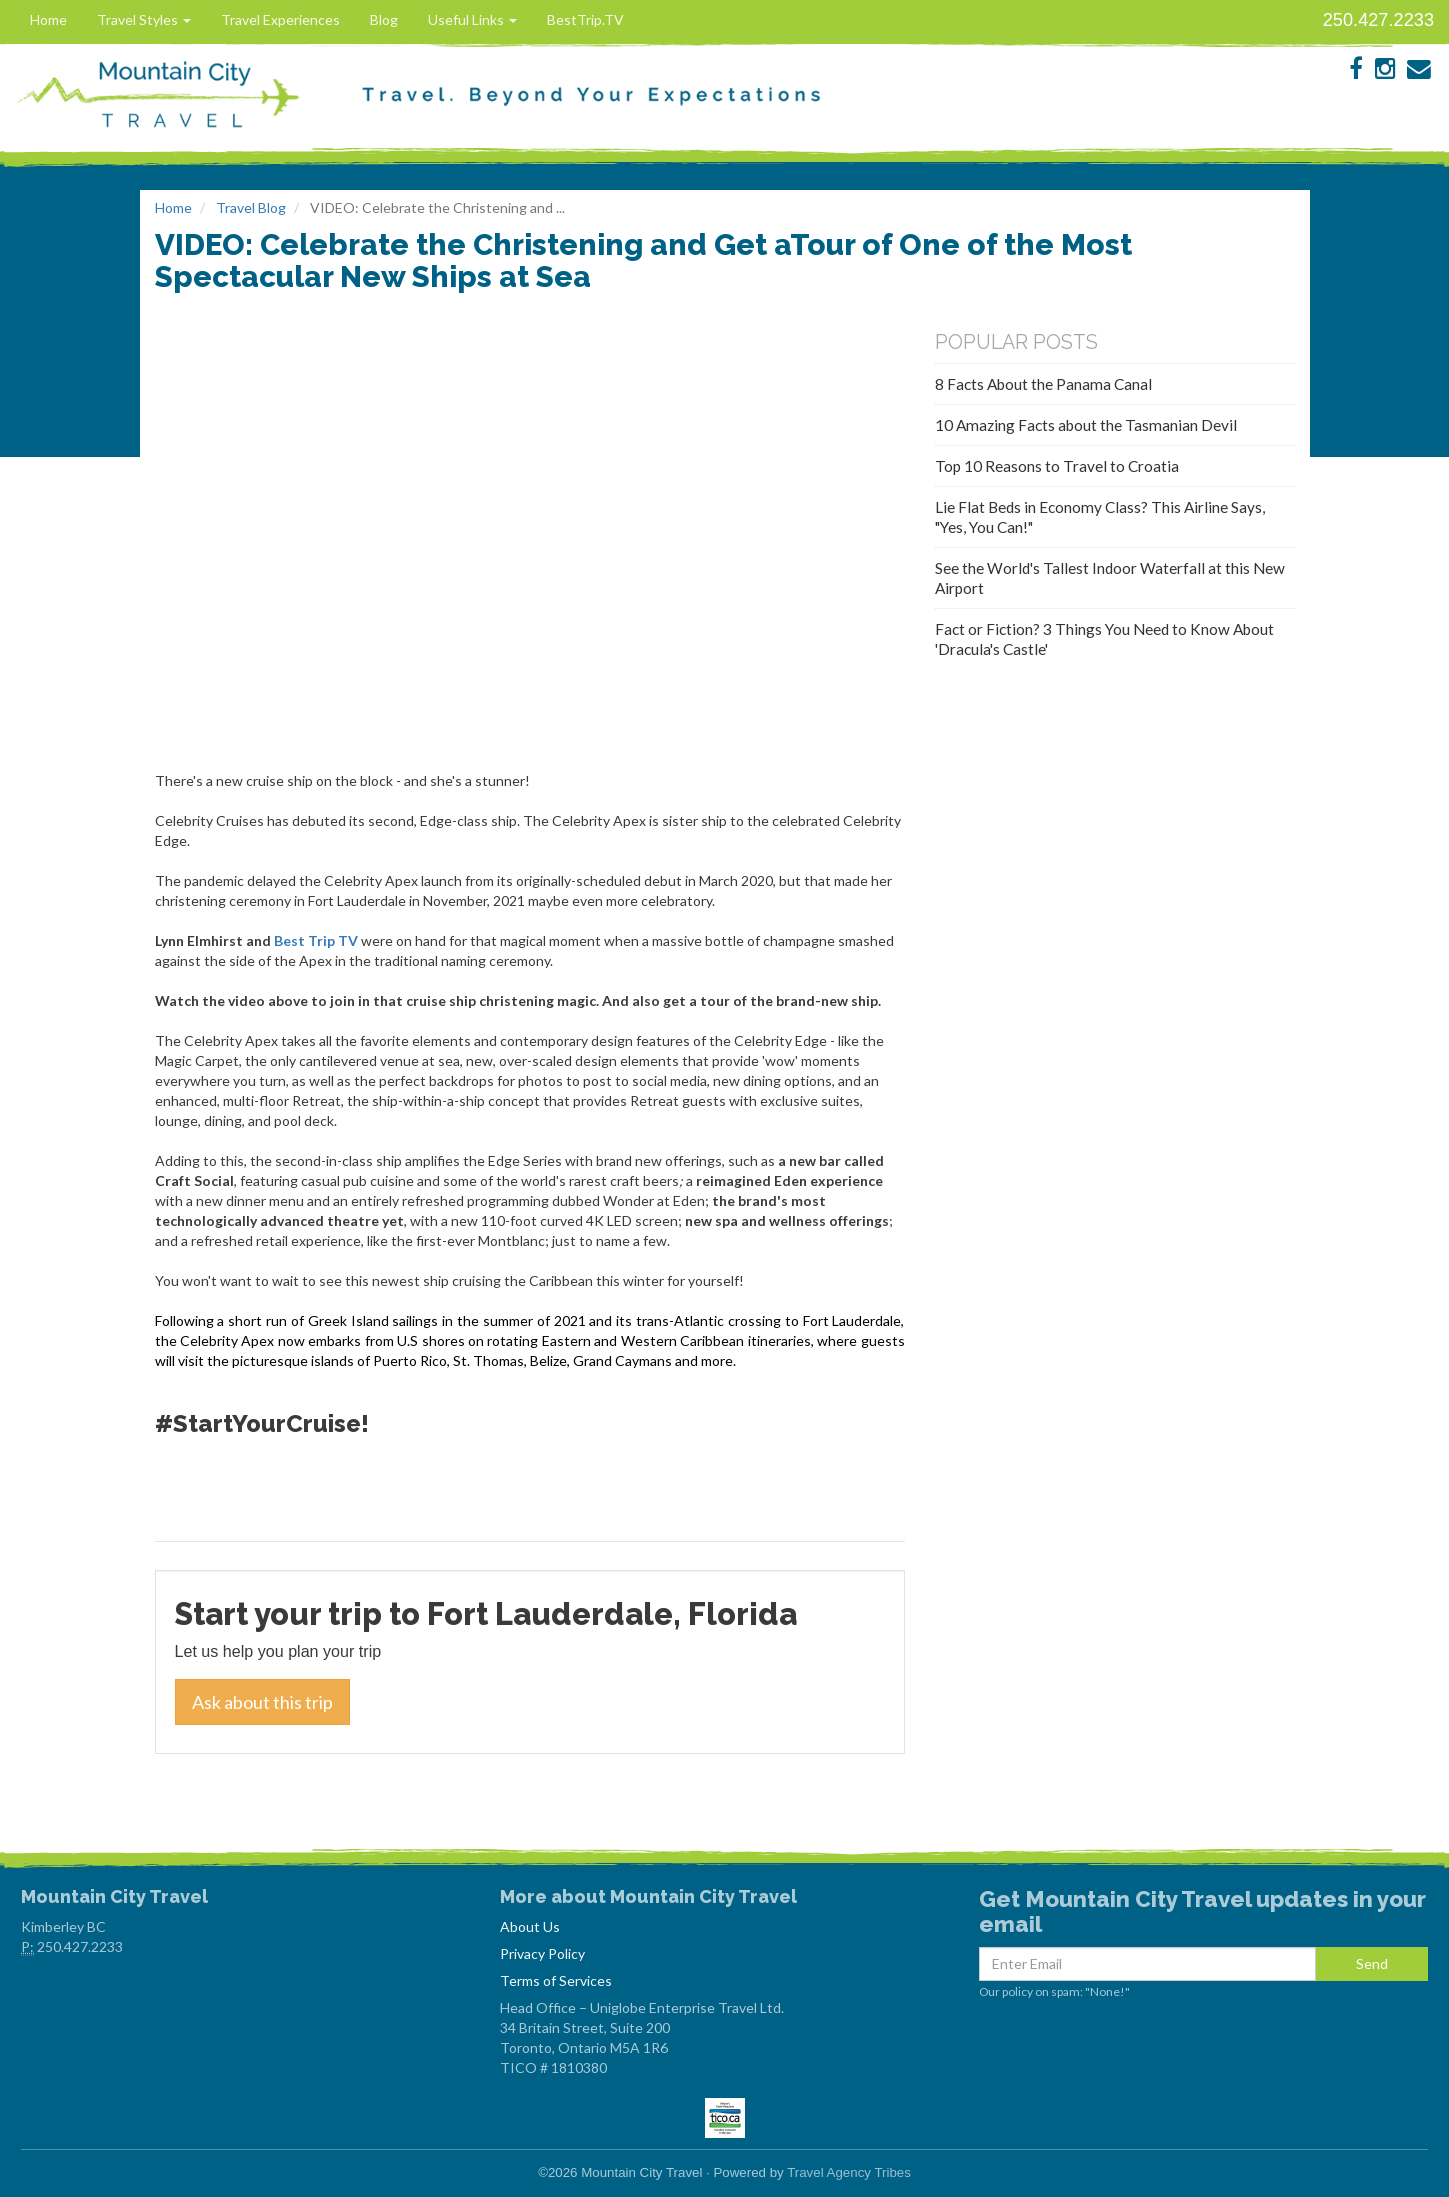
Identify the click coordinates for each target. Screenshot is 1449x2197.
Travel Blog (251, 207)
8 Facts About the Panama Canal (1043, 384)
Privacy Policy (542, 1953)
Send (1372, 1963)
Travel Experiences (280, 19)
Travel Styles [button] (144, 19)
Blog (384, 19)
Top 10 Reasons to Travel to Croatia (1057, 466)
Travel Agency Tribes (849, 2172)
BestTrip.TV (585, 19)
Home (48, 19)
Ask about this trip (262, 1702)
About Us (530, 1926)
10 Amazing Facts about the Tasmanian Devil (1086, 425)
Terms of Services (556, 1980)
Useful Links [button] (472, 19)
